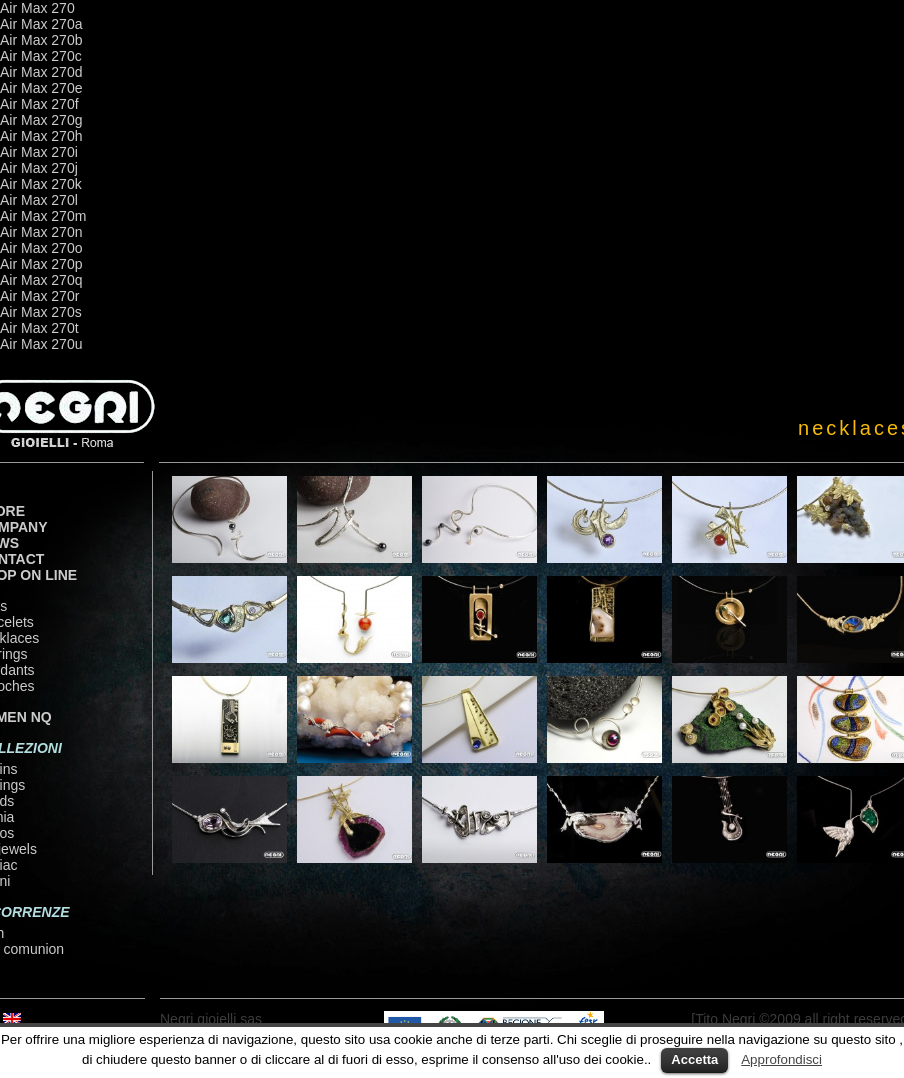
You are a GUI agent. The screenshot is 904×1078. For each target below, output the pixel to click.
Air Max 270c (41, 56)
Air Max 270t (39, 328)
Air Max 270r (39, 296)
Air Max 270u (41, 344)
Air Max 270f (39, 104)
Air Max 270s (41, 312)
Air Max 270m (43, 216)
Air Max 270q (41, 280)
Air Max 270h (41, 136)
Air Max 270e (41, 88)
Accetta (694, 1059)
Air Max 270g (41, 120)
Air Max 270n (41, 232)
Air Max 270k (41, 184)
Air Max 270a (41, 24)
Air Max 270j (39, 168)
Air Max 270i (39, 152)
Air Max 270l (39, 200)
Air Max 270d (41, 72)
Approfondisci (781, 1059)
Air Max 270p (41, 264)
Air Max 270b (41, 40)
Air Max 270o (41, 248)
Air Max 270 (37, 8)
